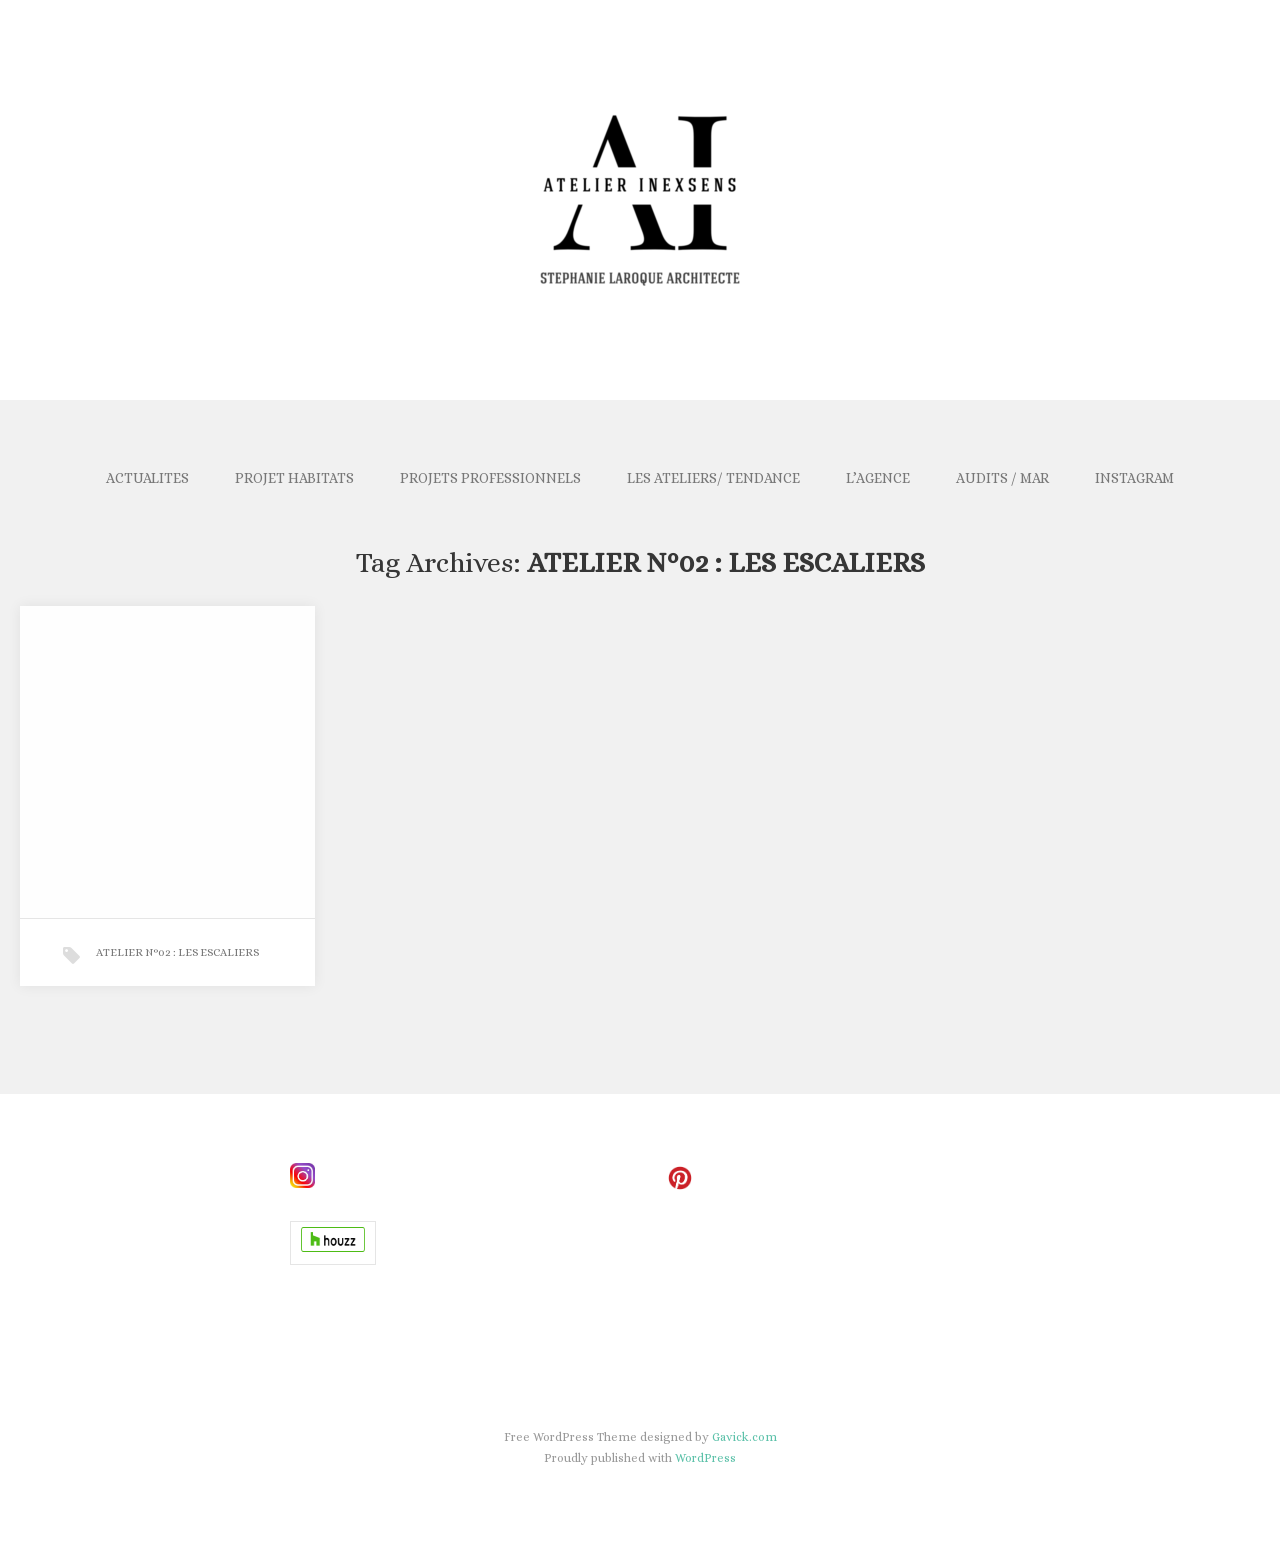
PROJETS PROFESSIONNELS (490, 478)
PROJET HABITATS (294, 478)
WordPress (705, 1458)
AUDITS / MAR (1002, 478)
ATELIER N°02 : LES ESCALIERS (177, 952)
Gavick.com (744, 1437)
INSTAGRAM (1134, 478)
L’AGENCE (878, 478)
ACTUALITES (147, 478)
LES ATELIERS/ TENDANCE (713, 478)
